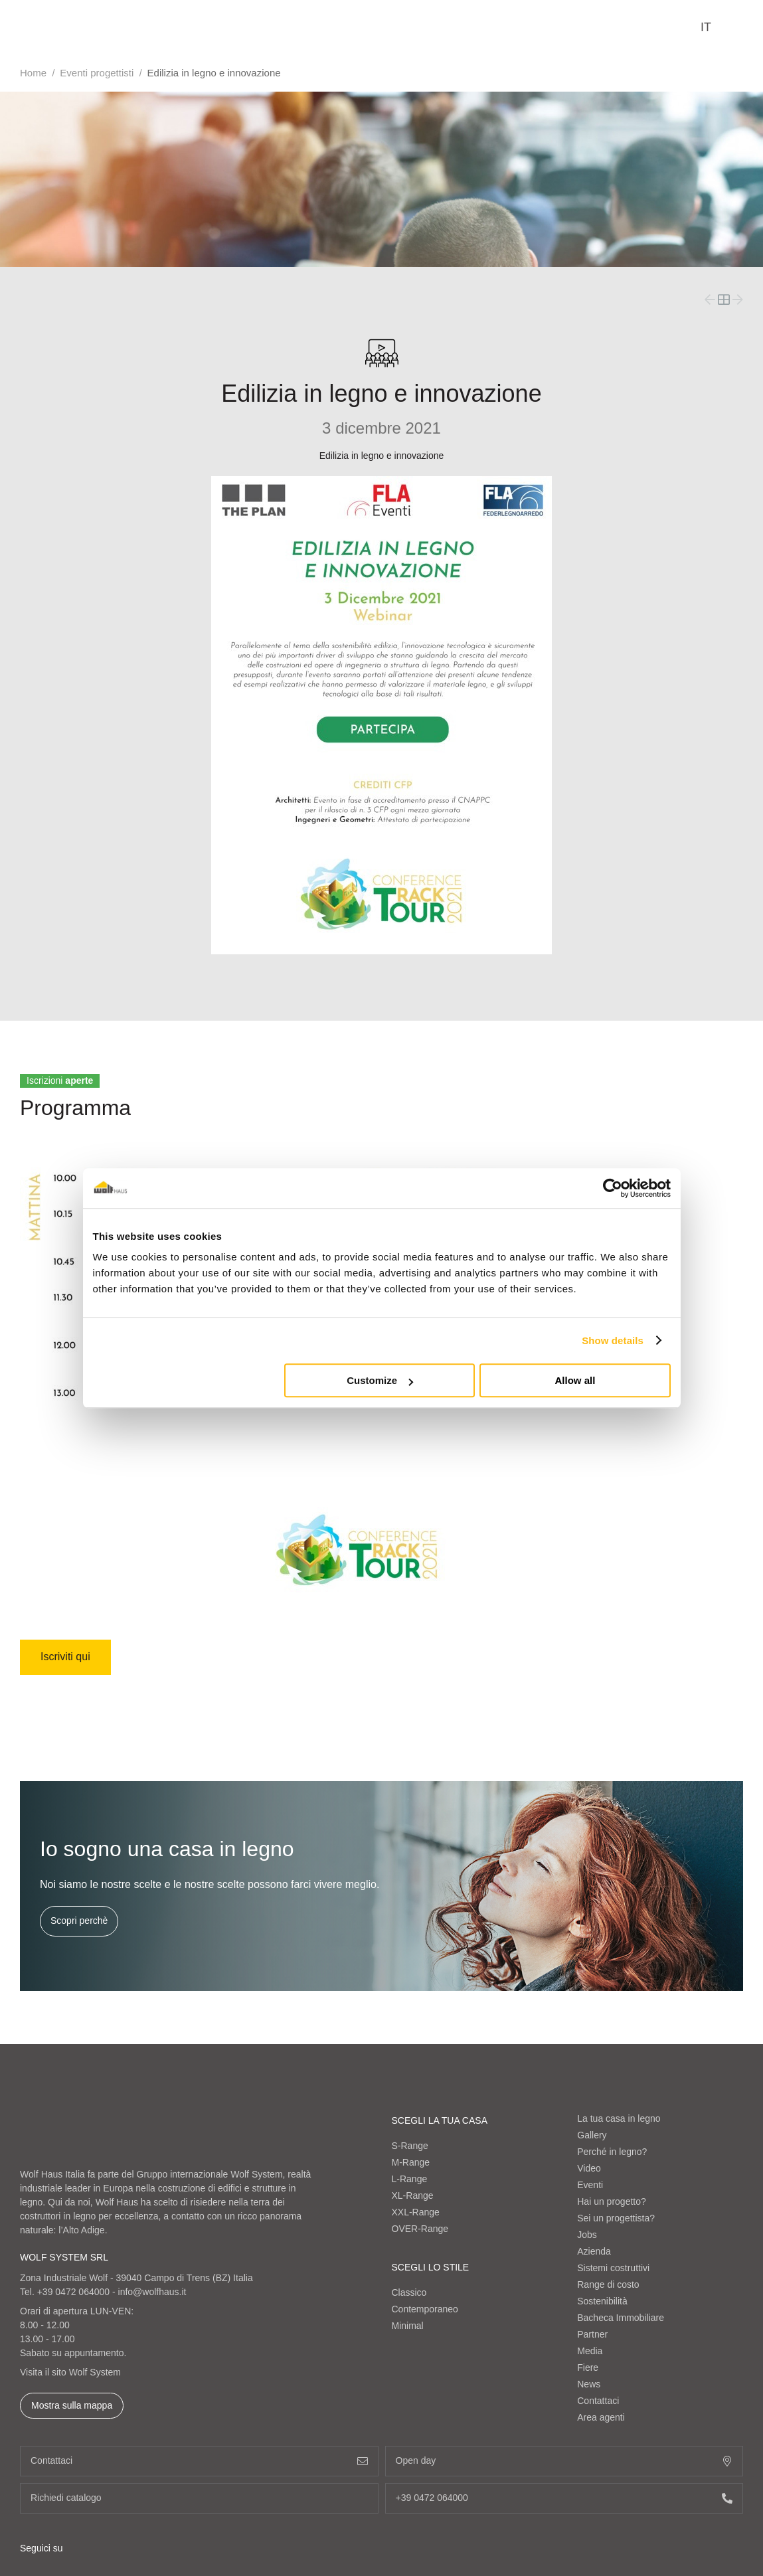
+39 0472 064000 (73, 2291)
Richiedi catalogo (199, 2498)
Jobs (587, 2234)
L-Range (410, 2179)
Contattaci (598, 2400)
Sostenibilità (602, 2301)
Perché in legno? (612, 2151)
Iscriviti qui (65, 1656)
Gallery (591, 2135)
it (706, 27)
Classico (409, 2292)
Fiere (587, 2367)
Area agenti (601, 2417)
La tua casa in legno (618, 2118)
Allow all (575, 1380)
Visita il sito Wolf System (70, 2372)
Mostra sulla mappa (71, 2405)
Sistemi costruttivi (613, 2268)
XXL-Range (416, 2212)
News (588, 2384)
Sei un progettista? (616, 2218)
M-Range (411, 2162)
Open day (564, 2460)
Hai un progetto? (611, 2201)
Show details (612, 1340)
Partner (592, 2334)
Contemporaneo (425, 2309)
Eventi (590, 2185)
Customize (380, 1380)
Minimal (408, 2325)
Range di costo (608, 2284)
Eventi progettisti (96, 72)
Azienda (594, 2251)
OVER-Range (420, 2228)
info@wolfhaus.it (152, 2291)
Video (589, 2168)
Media (589, 2351)
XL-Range (413, 2195)
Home (33, 72)
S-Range (410, 2145)
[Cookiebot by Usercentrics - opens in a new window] (612, 1188)
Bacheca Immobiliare (620, 2317)
